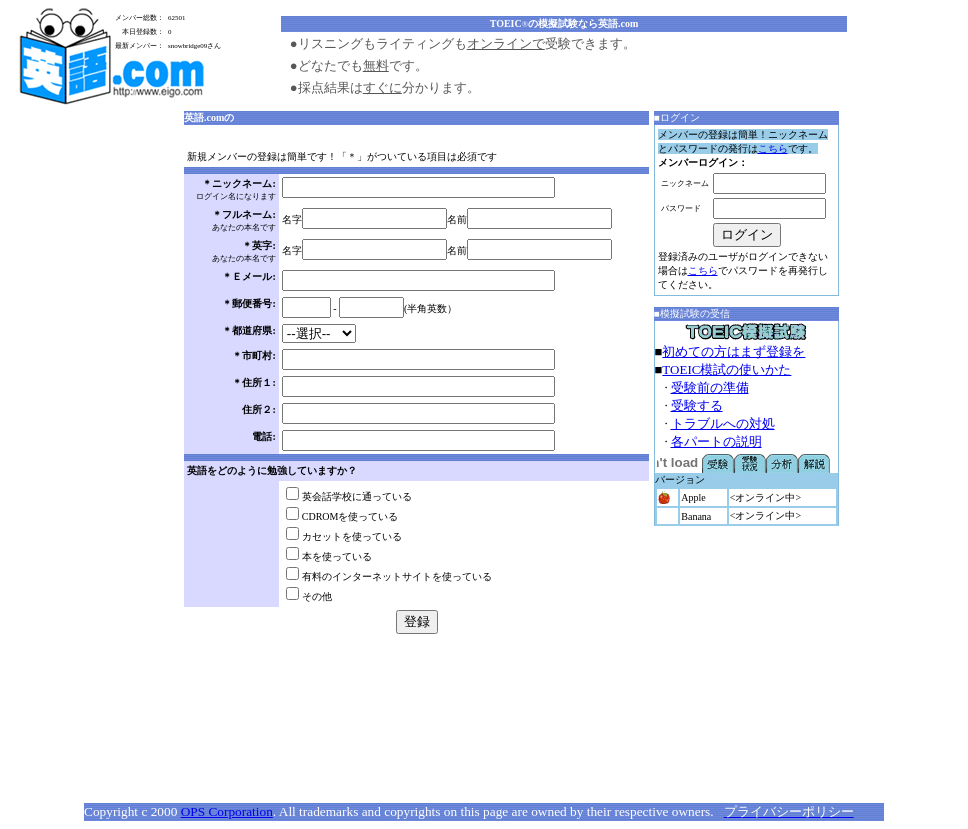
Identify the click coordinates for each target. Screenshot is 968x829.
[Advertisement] (98, 415)
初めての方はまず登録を (733, 351)
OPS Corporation (227, 811)
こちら (773, 148)
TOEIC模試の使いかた (726, 369)
